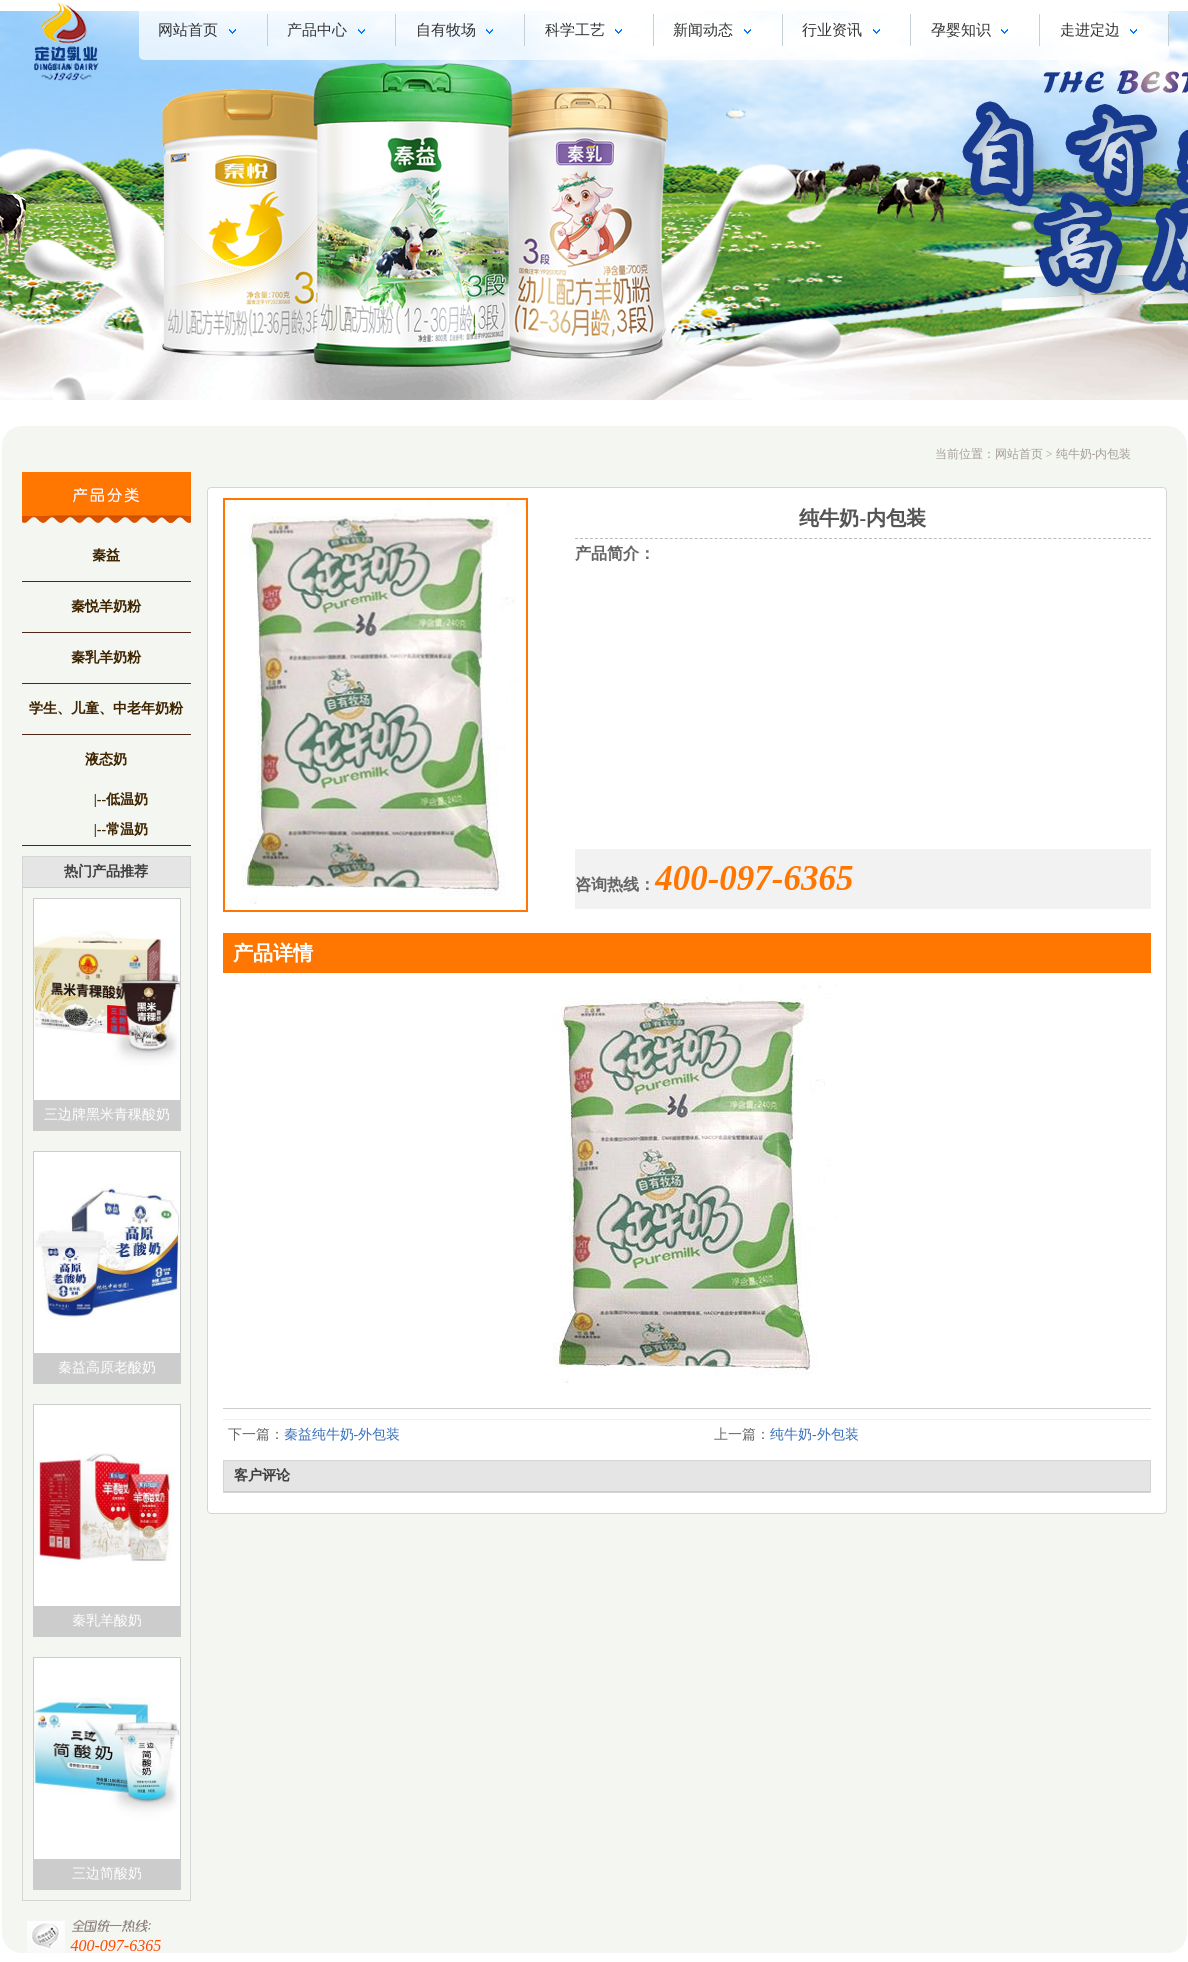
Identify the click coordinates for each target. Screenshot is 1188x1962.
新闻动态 (715, 32)
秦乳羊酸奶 (107, 1620)
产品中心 (329, 32)
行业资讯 (844, 32)
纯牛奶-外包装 (814, 1434)
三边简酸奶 (107, 1873)
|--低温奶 (121, 799)
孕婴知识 (973, 32)
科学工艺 (587, 32)
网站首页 (200, 32)
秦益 (106, 555)
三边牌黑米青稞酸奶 (107, 1114)
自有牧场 (458, 32)
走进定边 (1102, 32)
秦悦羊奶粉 (106, 606)
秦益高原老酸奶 (107, 1367)
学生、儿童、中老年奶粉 (106, 708)
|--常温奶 (121, 829)
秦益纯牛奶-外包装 (342, 1434)
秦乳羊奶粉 (106, 657)
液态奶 (106, 759)
